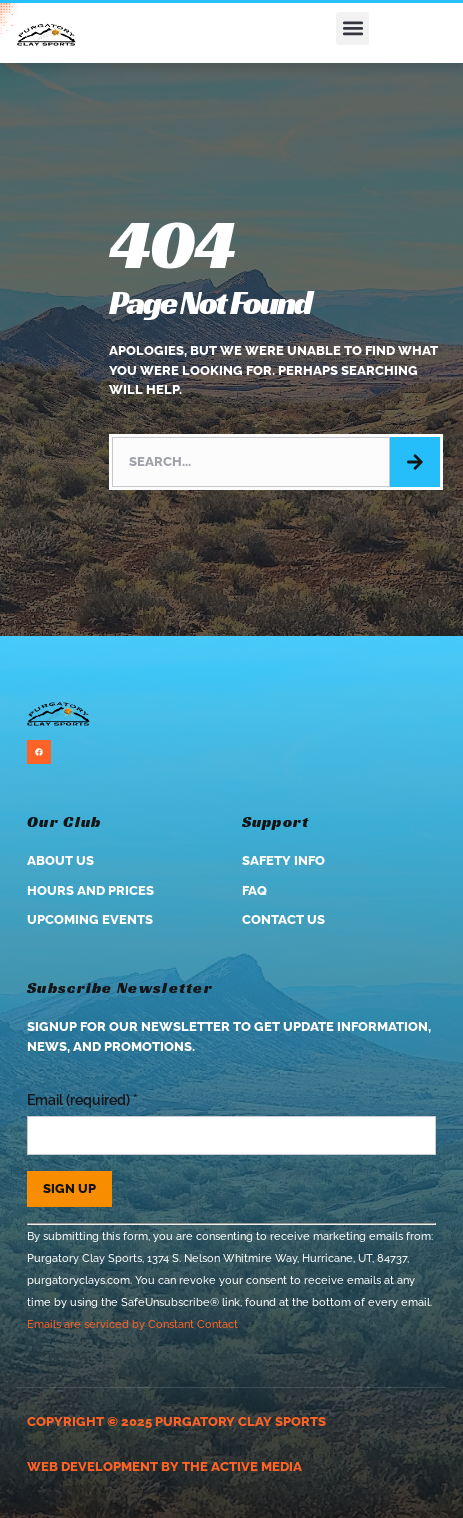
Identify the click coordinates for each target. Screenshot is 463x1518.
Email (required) (82, 1100)
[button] (352, 28)
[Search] (415, 462)
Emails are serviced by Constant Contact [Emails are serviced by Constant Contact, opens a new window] (132, 1324)
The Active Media (242, 1466)
